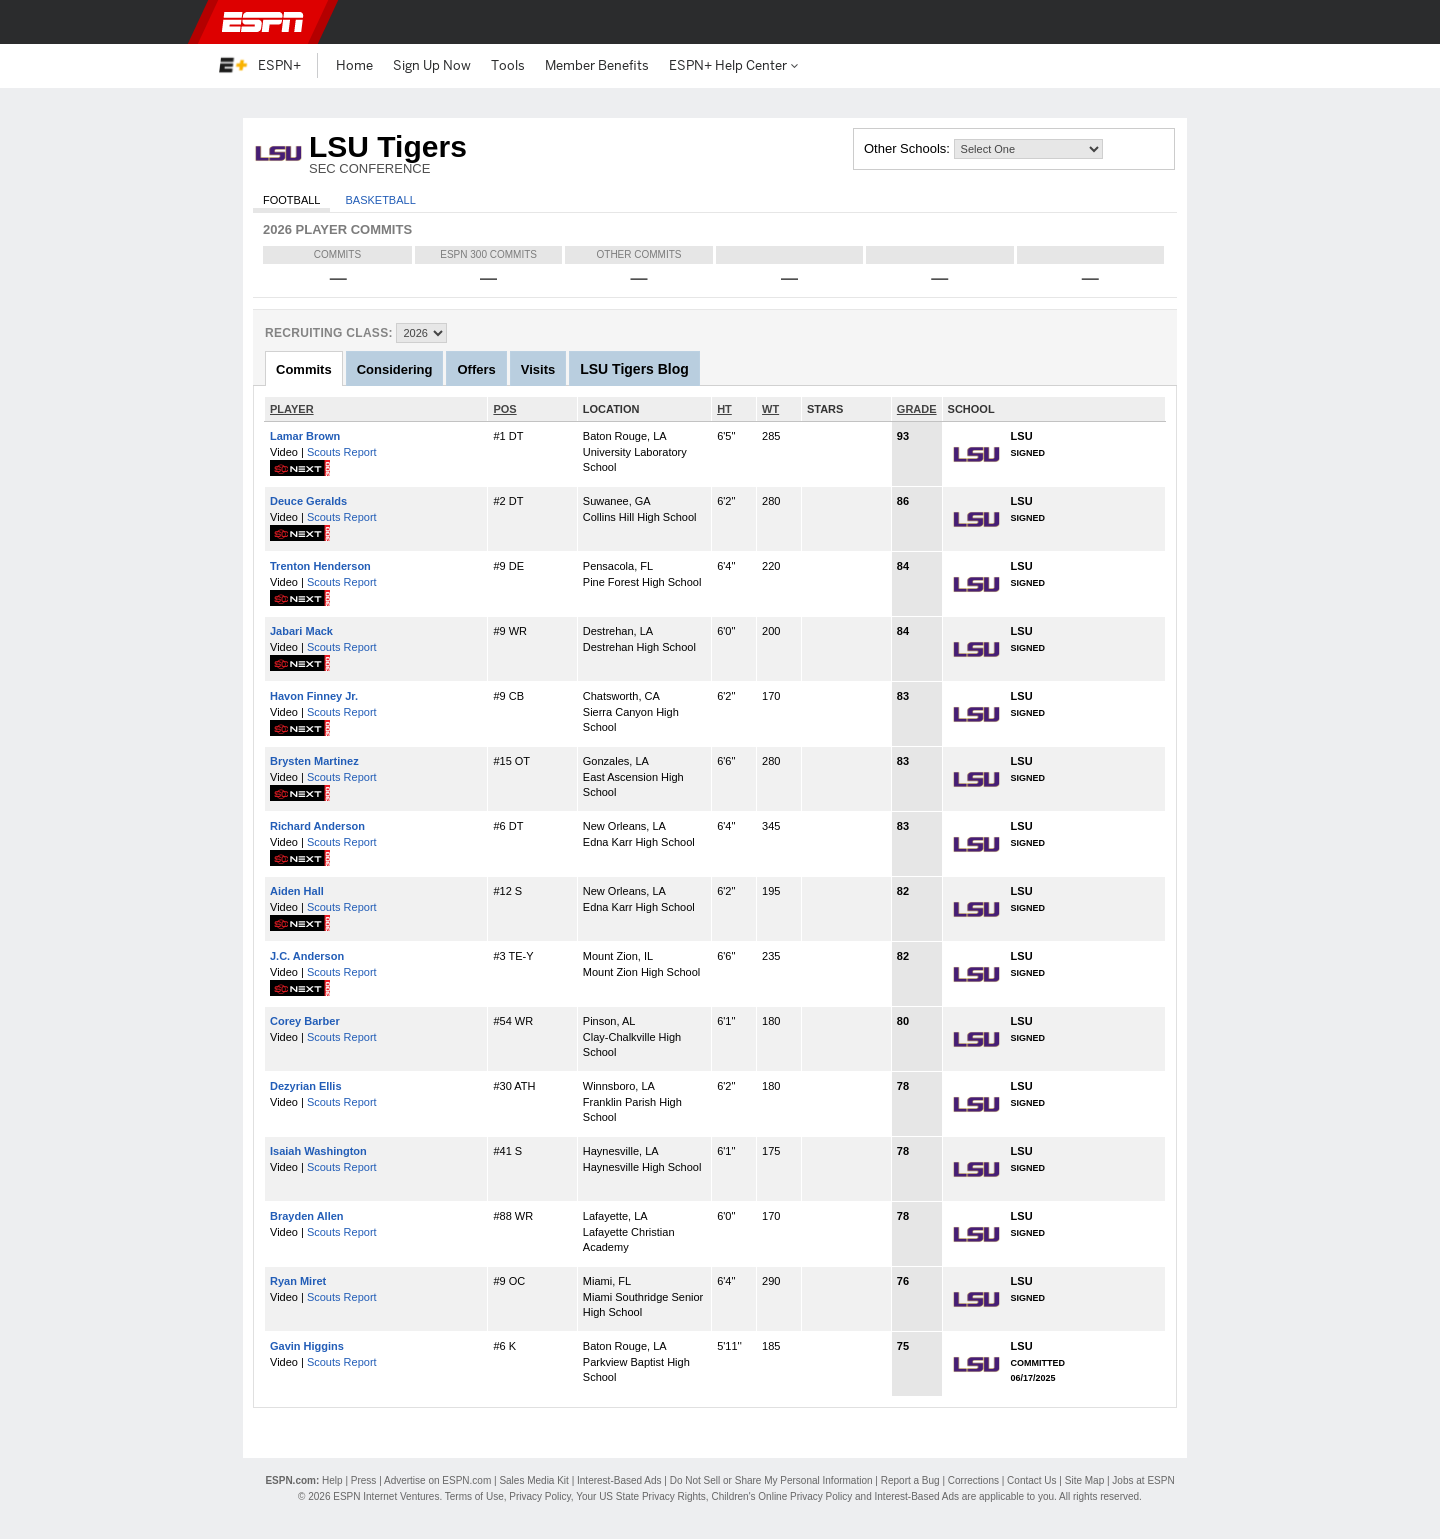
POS (504, 409)
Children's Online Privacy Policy (781, 1496)
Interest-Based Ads (619, 1480)
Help (332, 1480)
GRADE (917, 409)
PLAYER (292, 409)
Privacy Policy (540, 1496)
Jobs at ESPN (1143, 1480)
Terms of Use (474, 1496)
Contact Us (1031, 1480)
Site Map (1084, 1480)
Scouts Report (342, 452)
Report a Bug (910, 1480)
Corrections (973, 1480)
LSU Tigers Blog (634, 369)
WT (770, 409)
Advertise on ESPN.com (437, 1480)
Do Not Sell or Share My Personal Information (771, 1480)
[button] (1210, 22)
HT (724, 409)
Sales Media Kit (533, 1480)
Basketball (380, 200)
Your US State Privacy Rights (641, 1496)
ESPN (263, 22)
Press (364, 1480)
